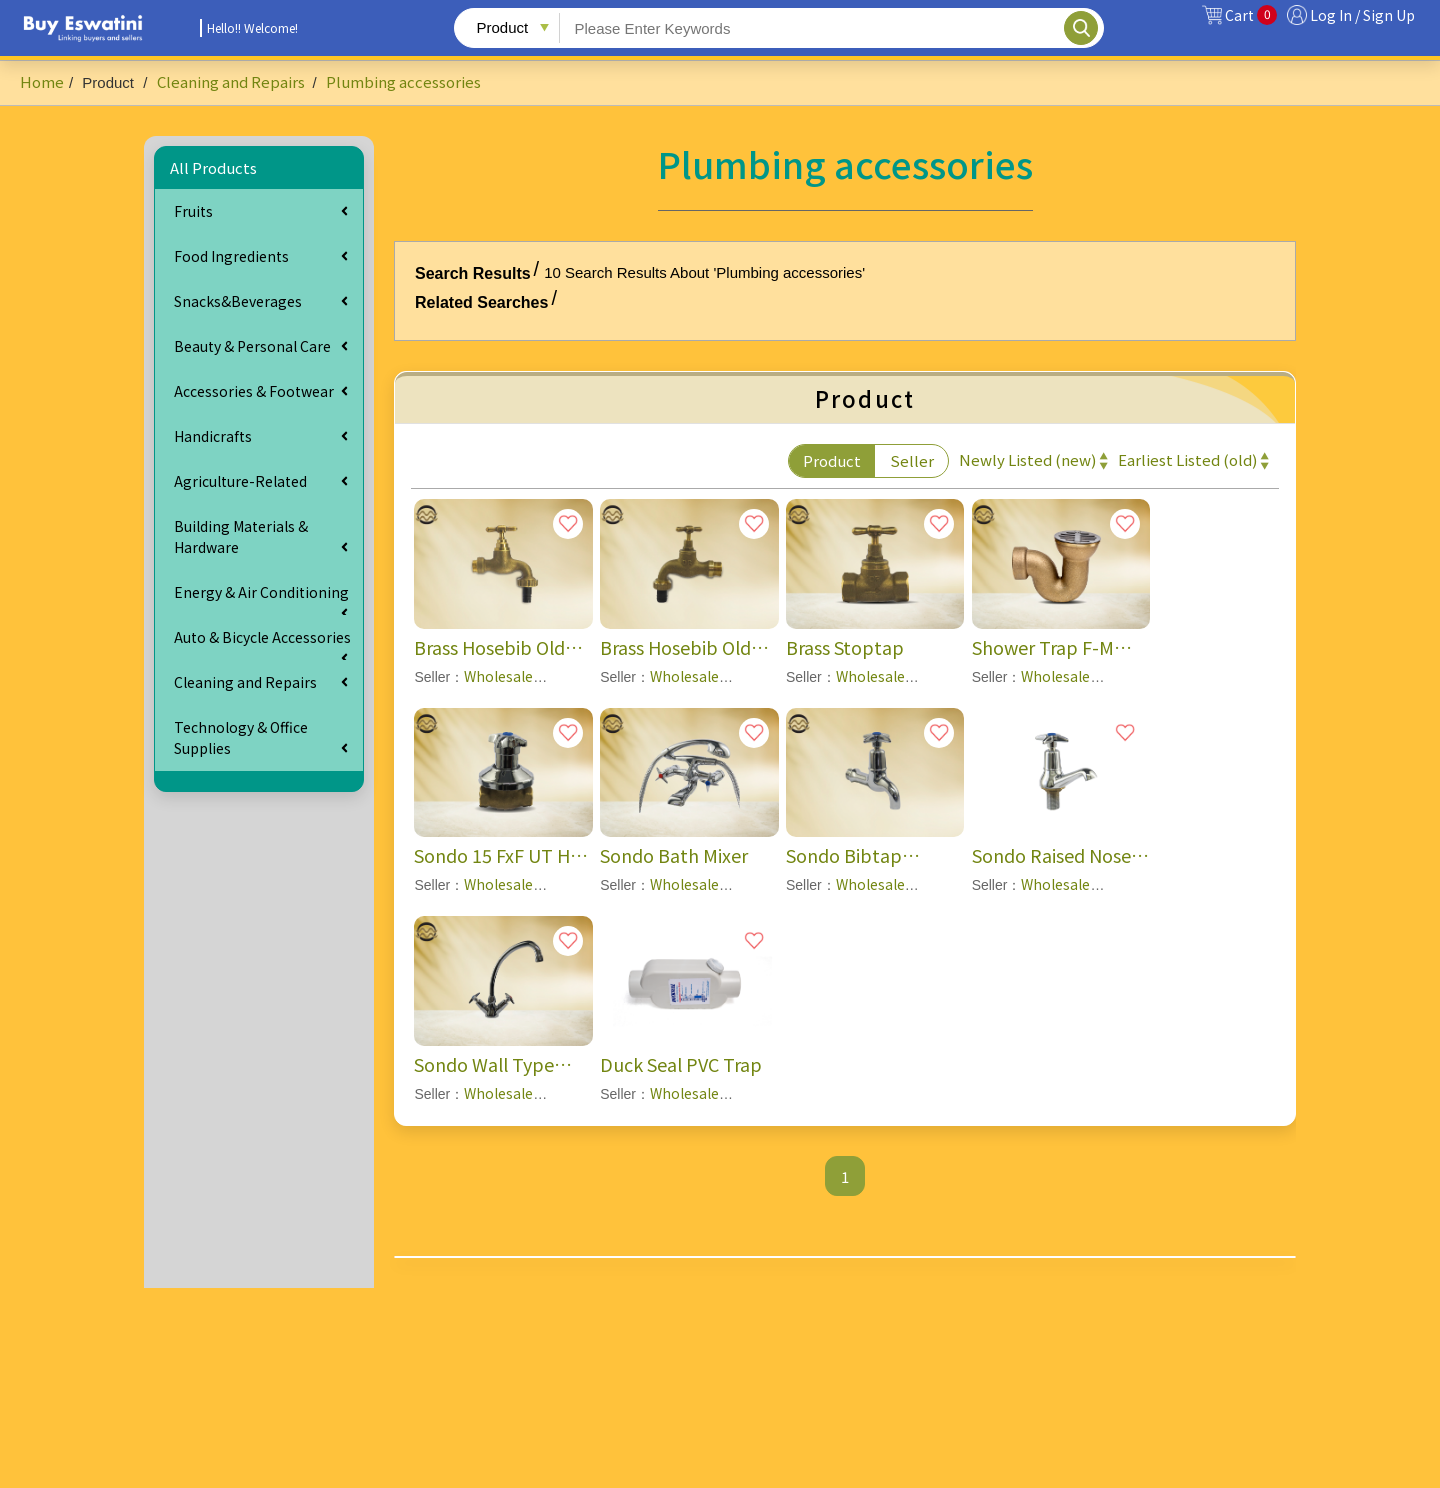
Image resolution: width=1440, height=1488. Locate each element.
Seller (912, 460)
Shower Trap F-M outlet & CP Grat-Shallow (1043, 647)
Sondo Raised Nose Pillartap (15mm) (1051, 855)
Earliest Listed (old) (1187, 459)
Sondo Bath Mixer (674, 855)
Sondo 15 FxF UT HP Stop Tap (498, 855)
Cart (1251, 15)
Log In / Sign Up (1362, 15)
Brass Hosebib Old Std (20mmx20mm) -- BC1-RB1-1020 (686, 647)
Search (1081, 28)
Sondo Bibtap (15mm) (844, 855)
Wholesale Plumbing (473, 895)
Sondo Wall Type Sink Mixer (484, 1064)
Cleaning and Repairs (232, 81)
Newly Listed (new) (1027, 459)
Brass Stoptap (845, 647)
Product (832, 460)
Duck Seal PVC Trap (681, 1064)
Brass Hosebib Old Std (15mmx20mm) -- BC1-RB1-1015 (500, 647)
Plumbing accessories (403, 81)
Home (42, 81)
